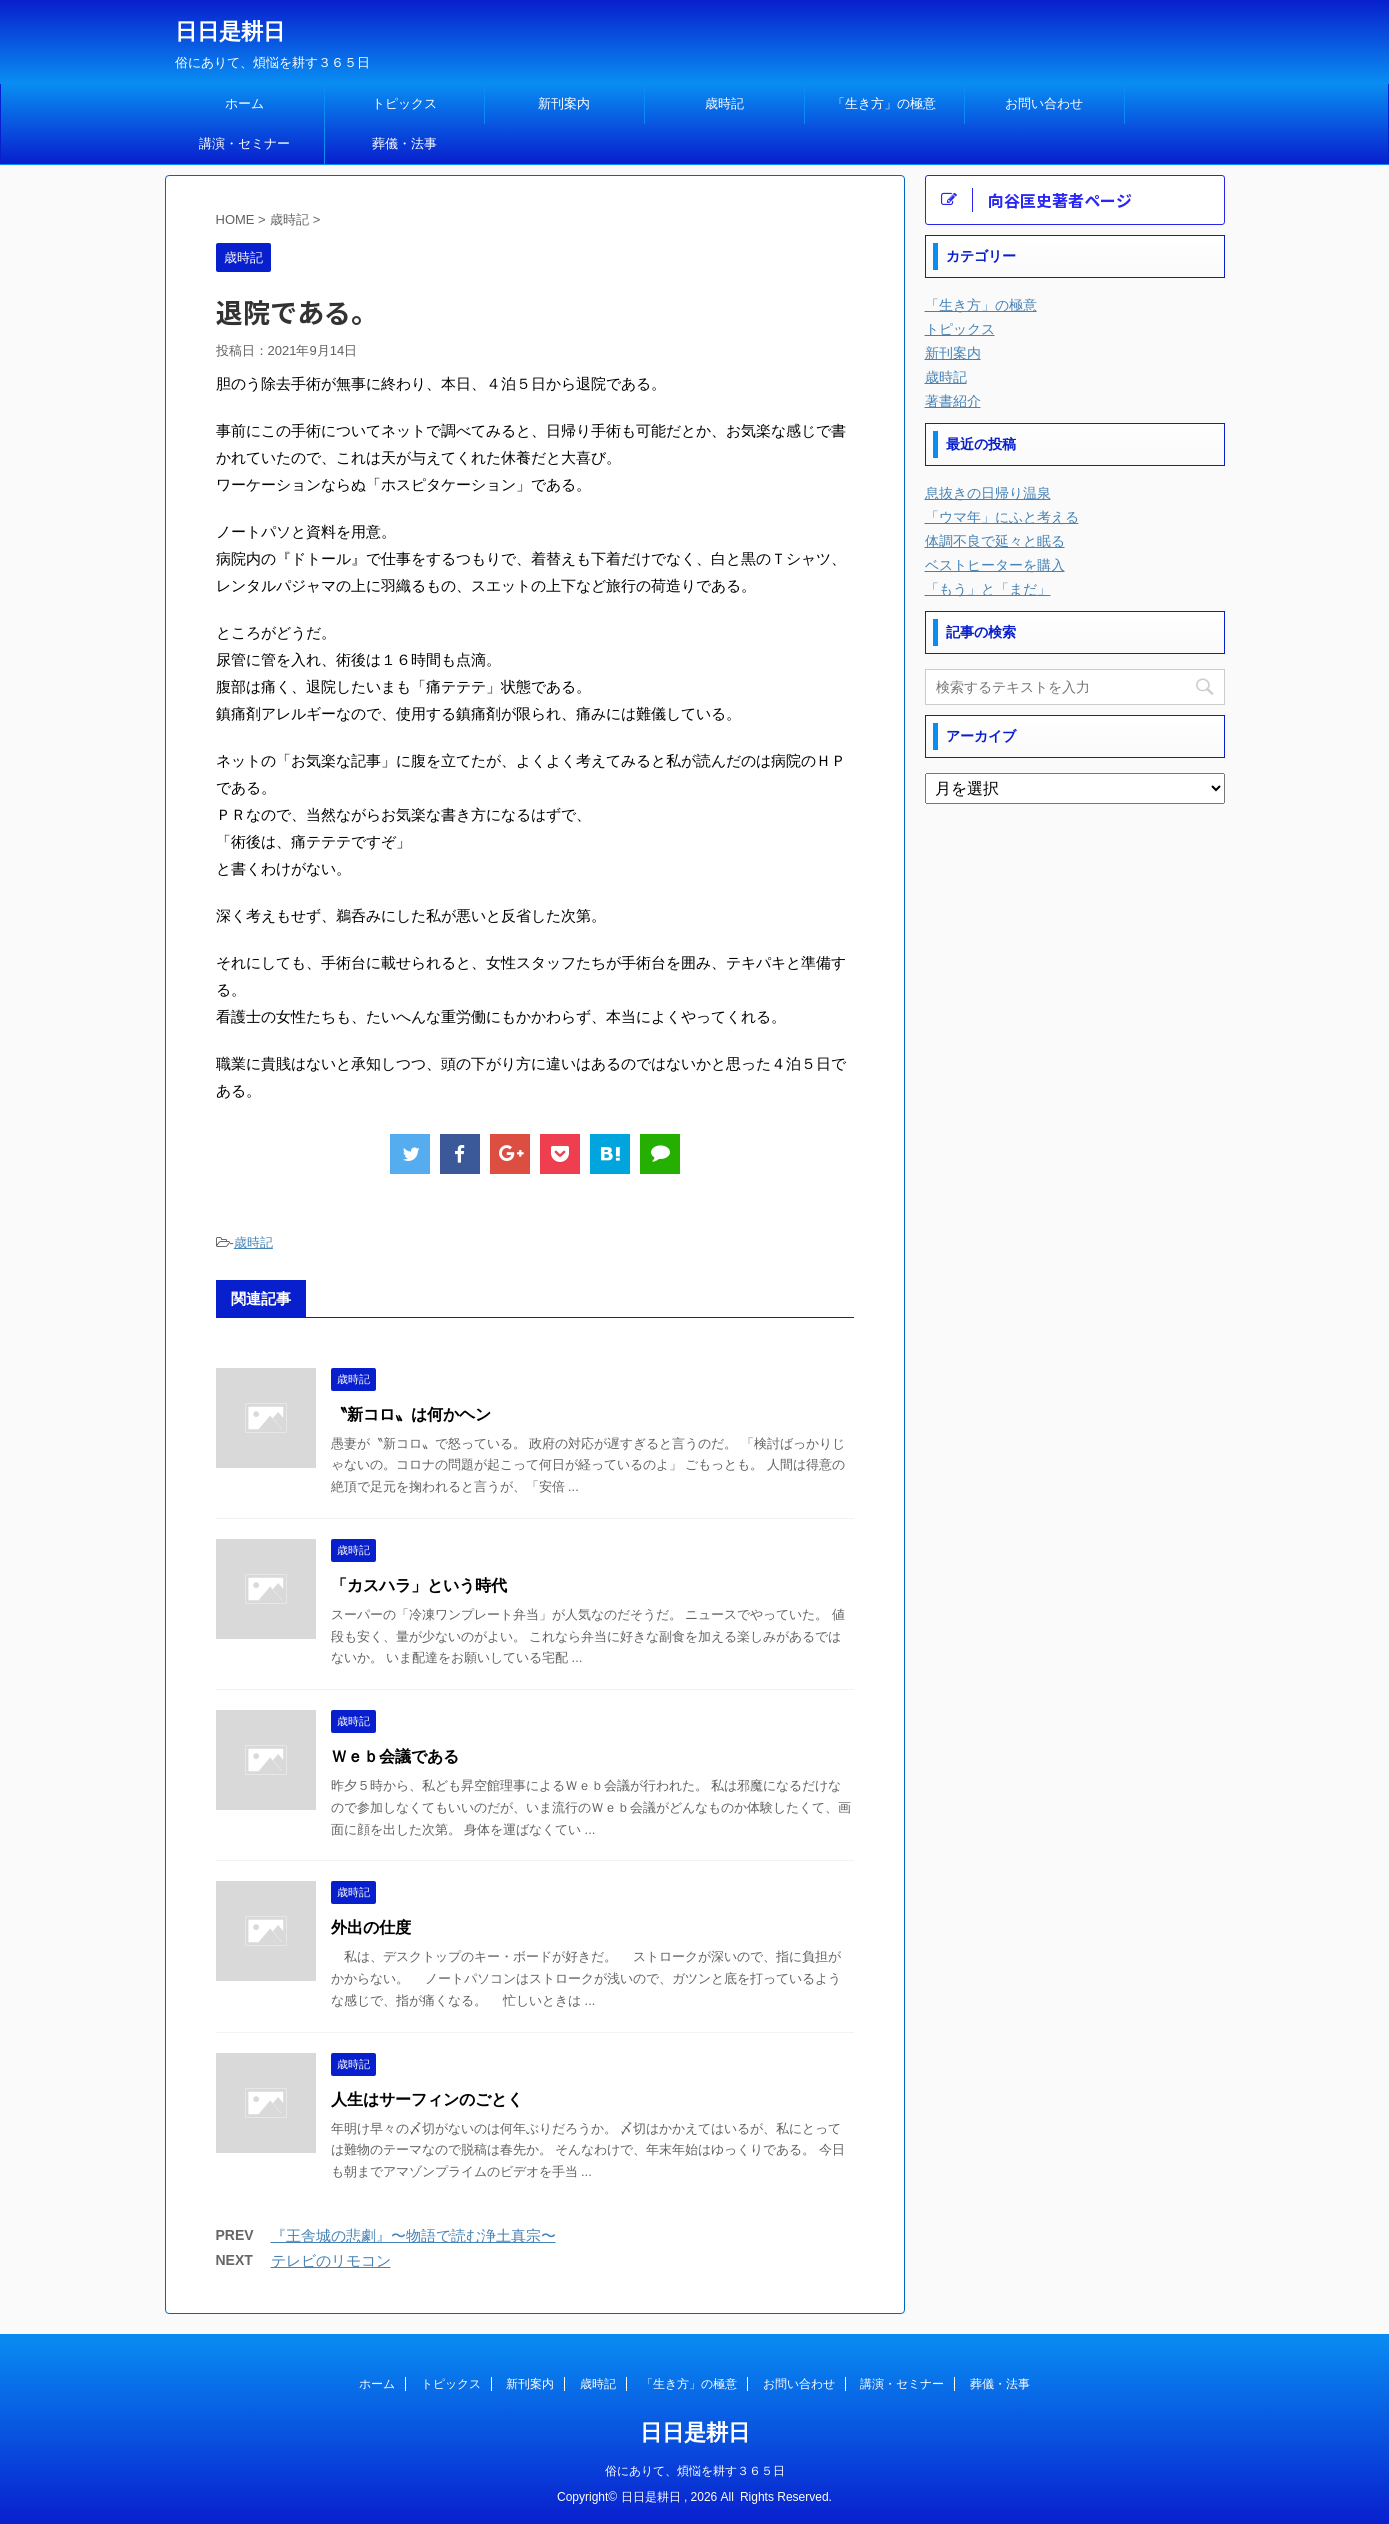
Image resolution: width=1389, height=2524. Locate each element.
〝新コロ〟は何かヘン (411, 1414)
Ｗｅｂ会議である (395, 1756)
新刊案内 (564, 103)
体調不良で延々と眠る (995, 541)
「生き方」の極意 (884, 103)
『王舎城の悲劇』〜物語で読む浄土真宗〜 (413, 2235)
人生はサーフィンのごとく (427, 2099)
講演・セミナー (244, 143)
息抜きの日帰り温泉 (988, 493)
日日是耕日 (230, 31)
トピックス (404, 103)
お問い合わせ (1044, 103)
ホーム (244, 103)
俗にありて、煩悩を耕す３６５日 (695, 2471)
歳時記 (724, 103)
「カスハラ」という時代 (419, 1585)
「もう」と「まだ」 (988, 589)
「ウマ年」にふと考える (1002, 517)
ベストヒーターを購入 (995, 565)
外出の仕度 (371, 1927)
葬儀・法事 (404, 143)
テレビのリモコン (331, 2260)
